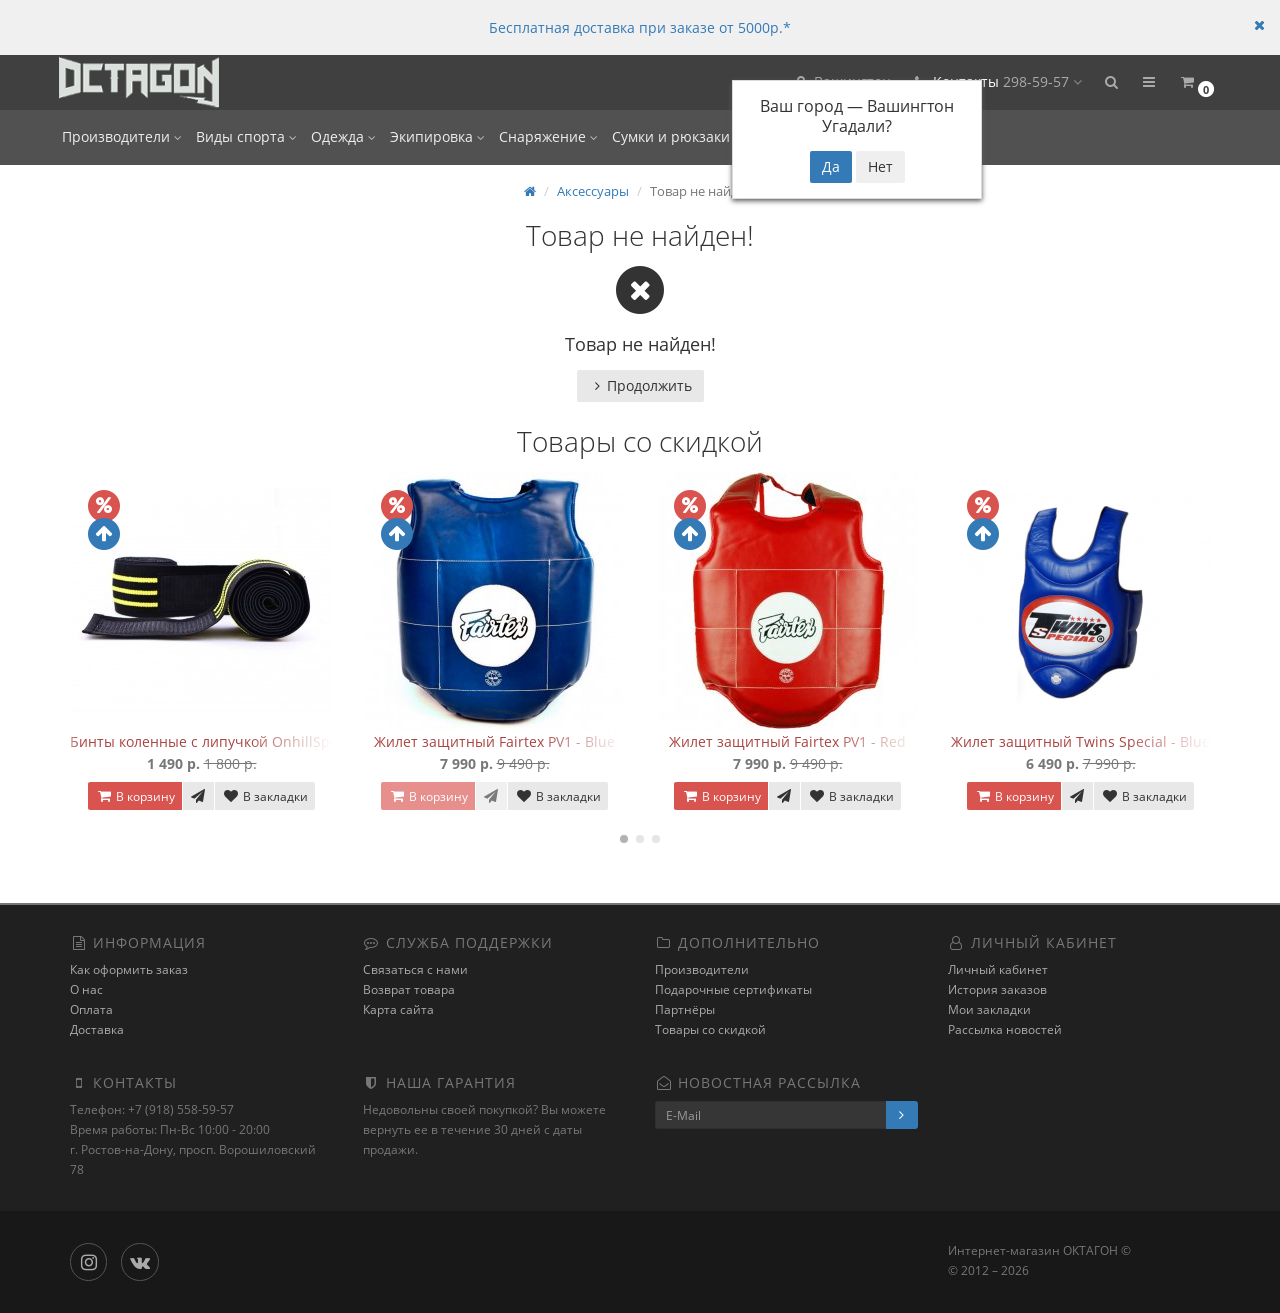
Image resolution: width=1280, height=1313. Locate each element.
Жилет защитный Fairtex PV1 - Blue (494, 741)
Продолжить (640, 385)
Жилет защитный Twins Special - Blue (1080, 741)
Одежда (343, 136)
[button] (1111, 82)
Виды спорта (246, 136)
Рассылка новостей (1005, 1029)
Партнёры (685, 1009)
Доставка (97, 1029)
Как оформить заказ (129, 969)
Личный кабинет (998, 969)
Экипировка (437, 136)
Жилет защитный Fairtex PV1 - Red (787, 741)
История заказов (997, 989)
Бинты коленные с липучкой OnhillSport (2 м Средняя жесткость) (294, 741)
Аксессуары (593, 191)
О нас (86, 989)
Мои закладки (989, 1009)
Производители (122, 136)
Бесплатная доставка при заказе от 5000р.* (640, 27)
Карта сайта (398, 1009)
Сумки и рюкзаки (677, 136)
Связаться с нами (415, 969)
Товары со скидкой (710, 1029)
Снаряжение (548, 136)
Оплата (91, 1009)
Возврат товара (409, 989)
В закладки (265, 796)
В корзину (135, 796)
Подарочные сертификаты (733, 989)
